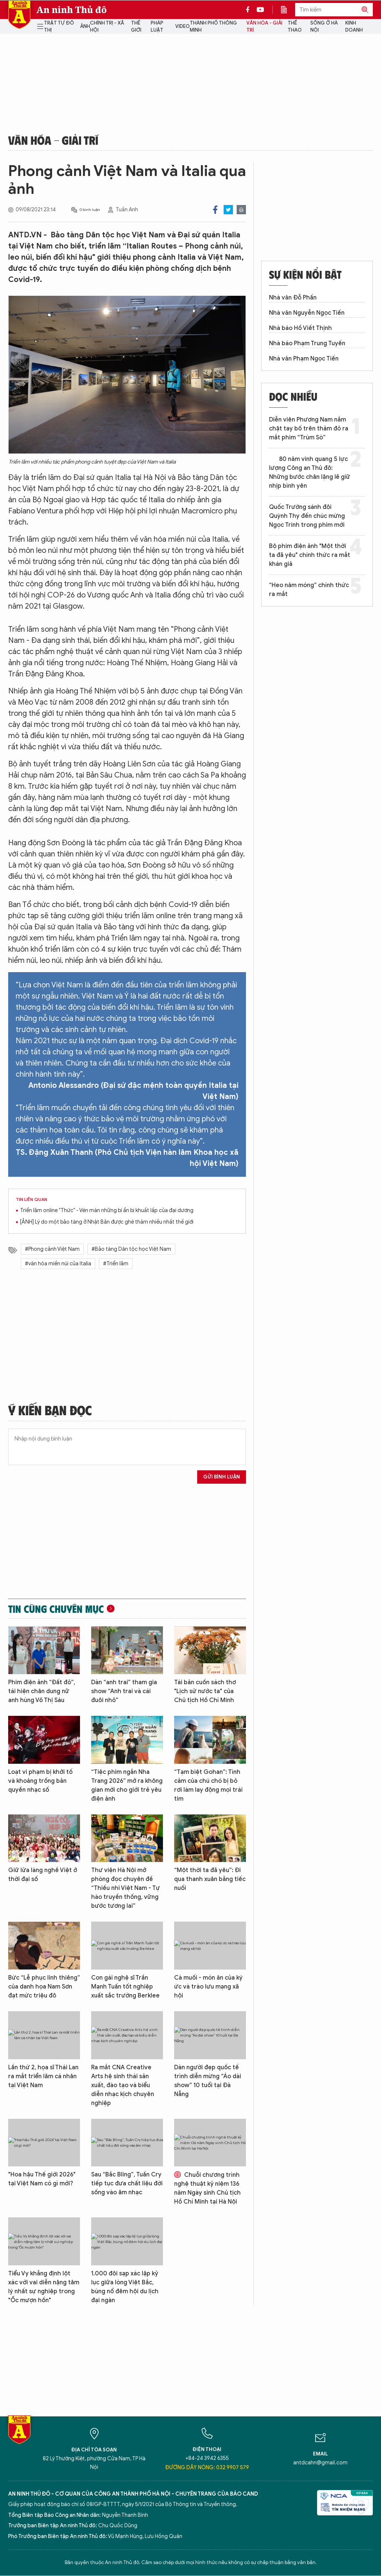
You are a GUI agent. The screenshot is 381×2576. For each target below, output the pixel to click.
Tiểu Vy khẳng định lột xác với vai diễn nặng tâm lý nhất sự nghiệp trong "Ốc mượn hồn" (43, 2287)
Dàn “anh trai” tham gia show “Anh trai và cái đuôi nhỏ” (124, 1691)
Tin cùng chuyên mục (56, 1608)
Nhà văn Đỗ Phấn (293, 297)
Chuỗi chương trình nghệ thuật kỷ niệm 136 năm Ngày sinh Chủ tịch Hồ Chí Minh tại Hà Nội (207, 2188)
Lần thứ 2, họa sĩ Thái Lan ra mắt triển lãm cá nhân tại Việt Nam (43, 2076)
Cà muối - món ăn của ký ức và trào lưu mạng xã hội (208, 1986)
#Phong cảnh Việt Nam (52, 1249)
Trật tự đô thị (59, 26)
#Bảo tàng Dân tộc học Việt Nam (131, 1249)
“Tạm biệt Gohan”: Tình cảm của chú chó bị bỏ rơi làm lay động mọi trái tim (208, 1785)
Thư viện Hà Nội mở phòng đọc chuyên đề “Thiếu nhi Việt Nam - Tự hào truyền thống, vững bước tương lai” (125, 1888)
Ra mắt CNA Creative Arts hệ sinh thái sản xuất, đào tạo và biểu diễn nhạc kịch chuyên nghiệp (122, 2085)
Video (182, 26)
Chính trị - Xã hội (107, 26)
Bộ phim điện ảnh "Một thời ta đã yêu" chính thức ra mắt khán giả (309, 555)
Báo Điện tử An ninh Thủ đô (19, 14)
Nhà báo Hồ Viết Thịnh (300, 328)
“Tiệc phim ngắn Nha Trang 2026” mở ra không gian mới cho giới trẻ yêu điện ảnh (127, 1785)
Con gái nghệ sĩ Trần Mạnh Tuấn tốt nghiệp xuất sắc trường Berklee (125, 1986)
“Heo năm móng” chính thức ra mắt (309, 589)
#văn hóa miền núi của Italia (58, 1263)
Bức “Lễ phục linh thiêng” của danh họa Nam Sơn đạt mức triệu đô (44, 1986)
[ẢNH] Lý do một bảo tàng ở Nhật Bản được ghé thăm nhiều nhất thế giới (106, 1222)
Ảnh (85, 26)
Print (241, 209)
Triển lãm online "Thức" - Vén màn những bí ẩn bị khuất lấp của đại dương (106, 1210)
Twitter (228, 209)
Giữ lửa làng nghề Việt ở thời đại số (42, 1875)
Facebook (215, 209)
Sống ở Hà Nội (324, 26)
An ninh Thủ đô (71, 9)
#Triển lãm (115, 1263)
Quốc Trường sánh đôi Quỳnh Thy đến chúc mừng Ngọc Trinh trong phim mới (307, 516)
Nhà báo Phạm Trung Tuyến (307, 343)
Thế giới (136, 26)
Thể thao (295, 26)
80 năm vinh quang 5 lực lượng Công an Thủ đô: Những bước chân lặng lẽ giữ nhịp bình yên (309, 472)
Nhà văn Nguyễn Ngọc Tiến (307, 313)
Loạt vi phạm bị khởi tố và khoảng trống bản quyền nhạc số (40, 1781)
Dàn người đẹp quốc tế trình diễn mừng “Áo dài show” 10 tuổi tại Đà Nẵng (207, 2081)
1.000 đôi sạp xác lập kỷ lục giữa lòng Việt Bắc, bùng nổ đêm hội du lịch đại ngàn (125, 2287)
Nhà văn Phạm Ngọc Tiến (304, 358)
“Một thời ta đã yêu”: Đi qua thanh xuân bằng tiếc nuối (210, 1879)
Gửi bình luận (221, 1477)
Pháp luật (157, 26)
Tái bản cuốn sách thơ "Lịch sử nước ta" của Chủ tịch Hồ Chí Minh (205, 1691)
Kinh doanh (354, 26)
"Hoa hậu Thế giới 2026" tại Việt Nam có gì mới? (42, 2179)
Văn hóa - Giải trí (264, 26)
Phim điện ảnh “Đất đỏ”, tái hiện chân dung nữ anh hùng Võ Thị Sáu (41, 1691)
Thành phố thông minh (213, 26)
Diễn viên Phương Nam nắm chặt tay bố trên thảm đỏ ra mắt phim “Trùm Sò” (308, 428)
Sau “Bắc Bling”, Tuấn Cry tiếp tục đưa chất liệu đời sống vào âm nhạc (127, 2183)
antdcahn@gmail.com (320, 2463)
